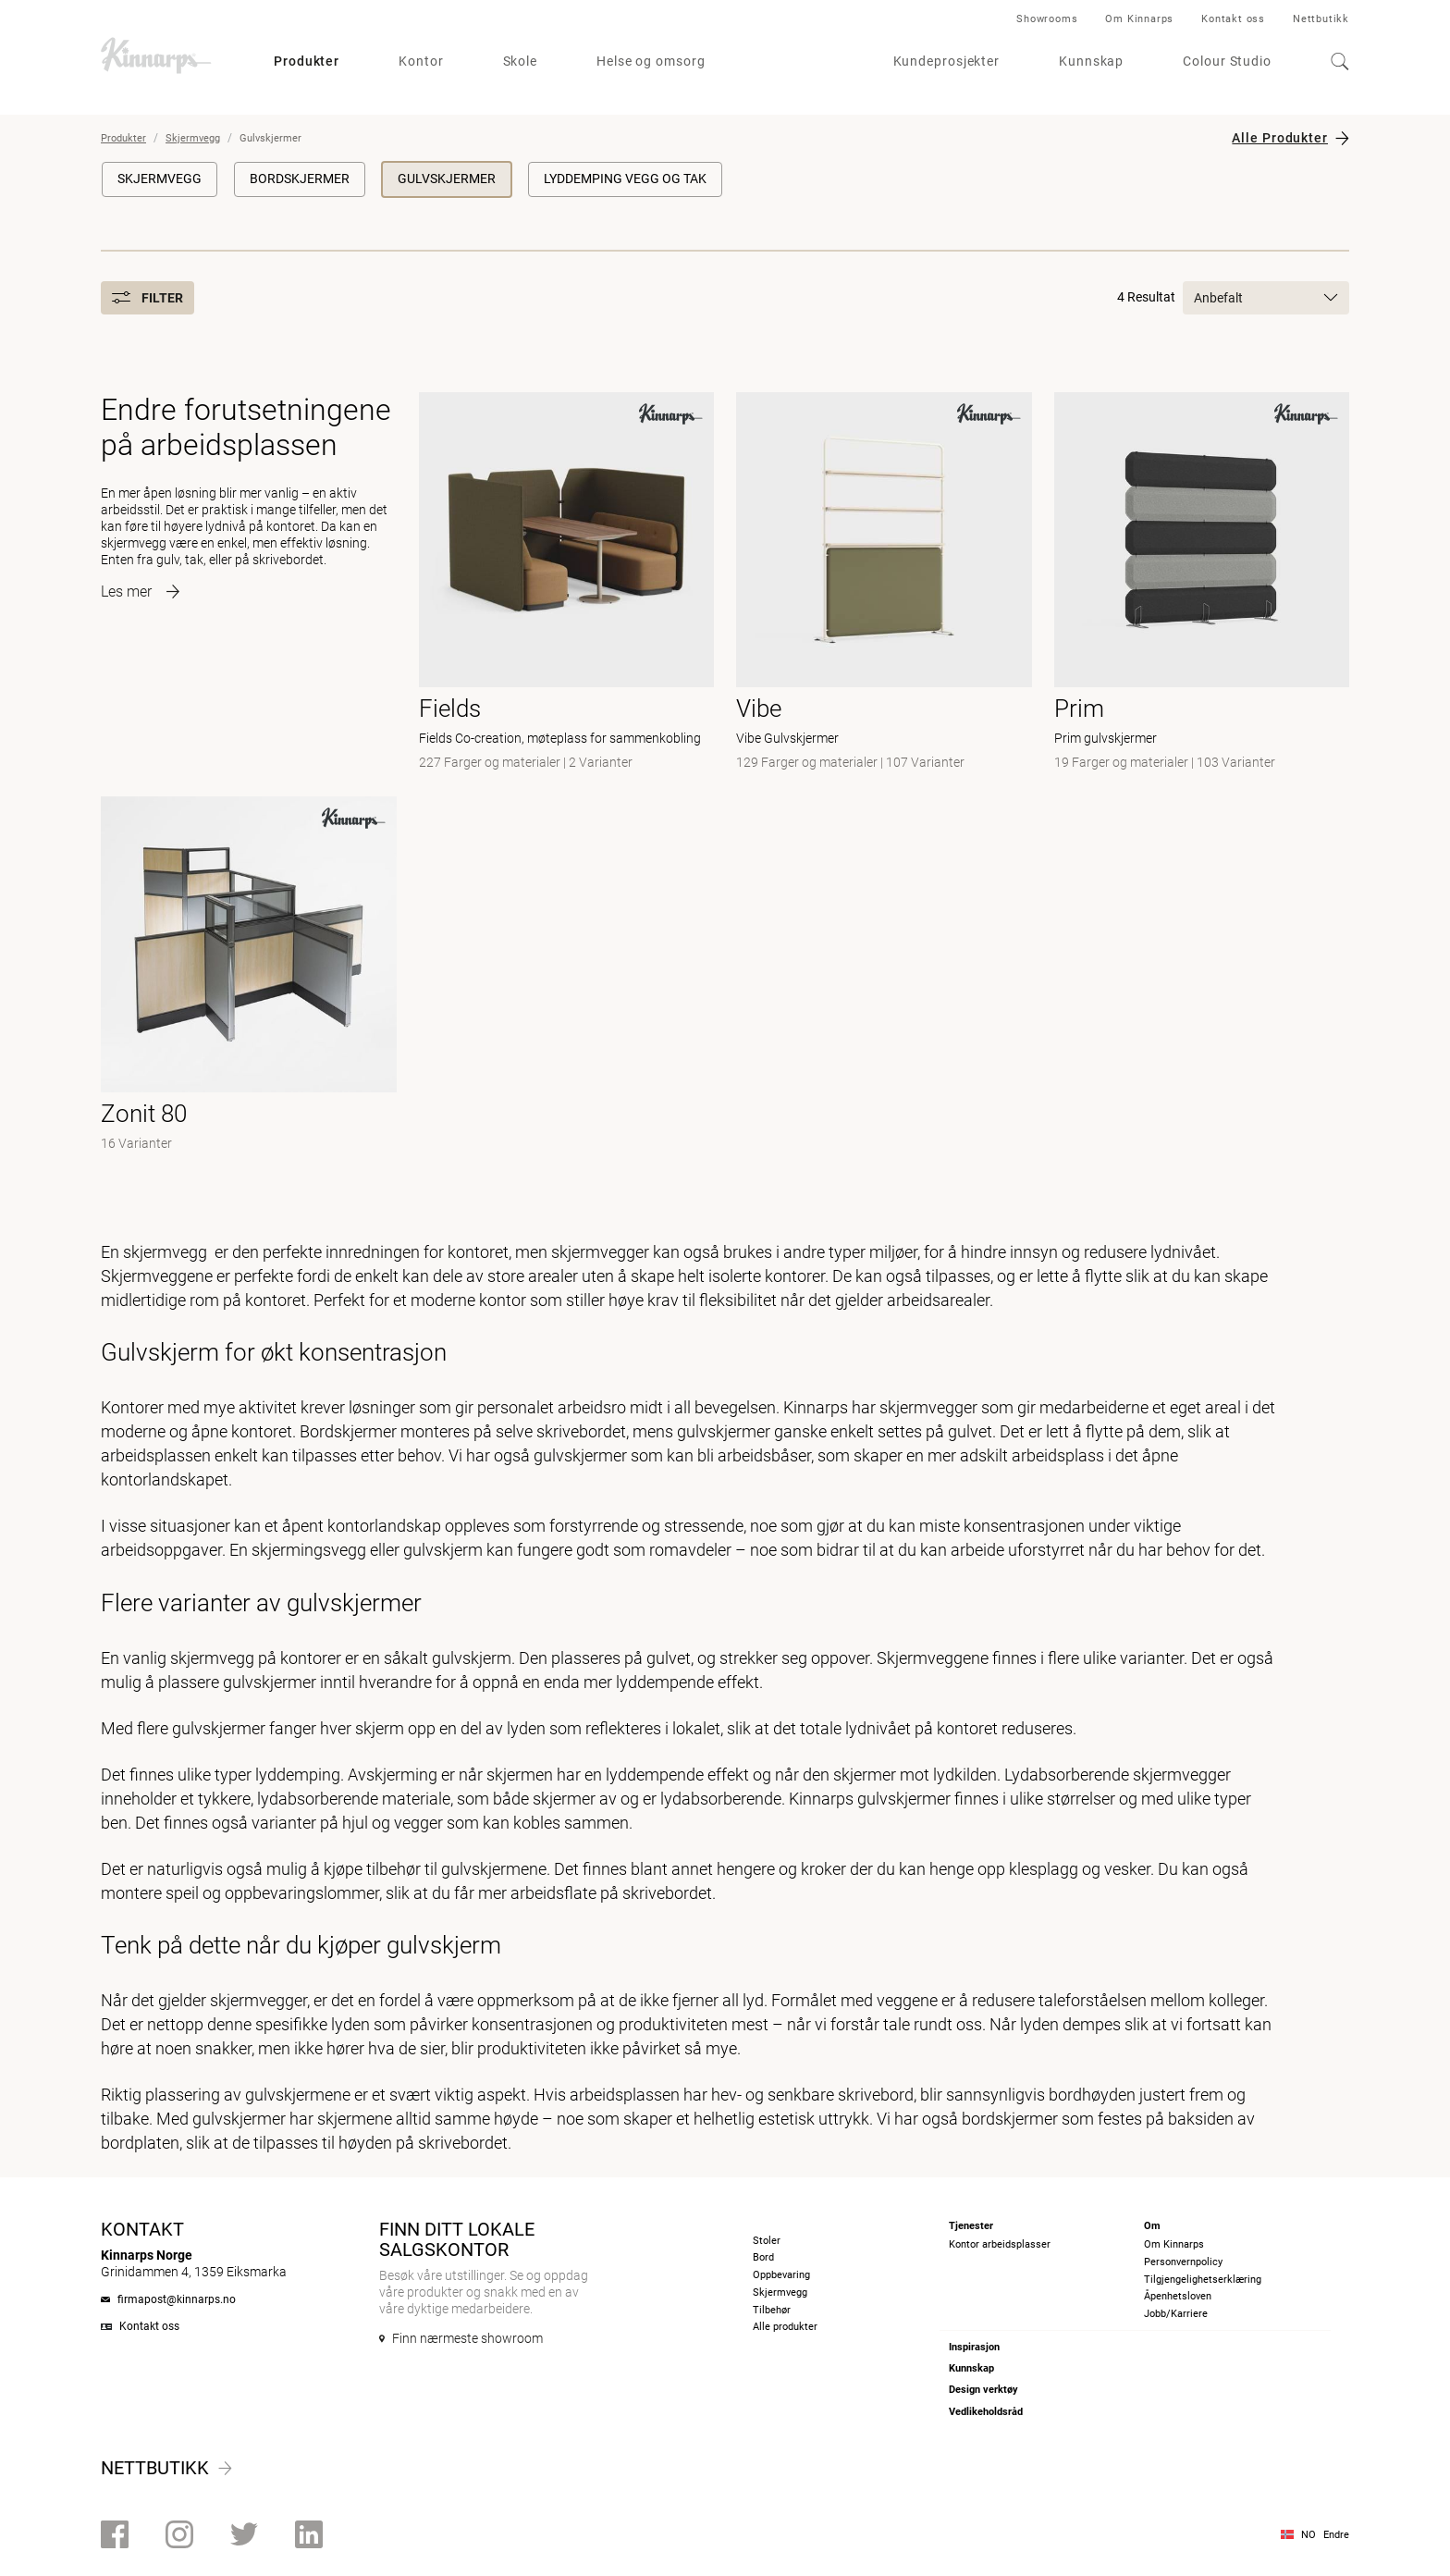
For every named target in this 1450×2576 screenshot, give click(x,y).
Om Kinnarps (1139, 19)
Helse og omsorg (651, 61)
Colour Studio (1227, 61)
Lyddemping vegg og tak (625, 178)
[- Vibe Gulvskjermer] (884, 583)
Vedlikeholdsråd (986, 2412)
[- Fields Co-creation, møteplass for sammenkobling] (567, 583)
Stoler (766, 2241)
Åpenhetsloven (1177, 2296)
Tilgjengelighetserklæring (1202, 2280)
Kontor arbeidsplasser (1000, 2244)
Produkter (306, 61)
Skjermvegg (193, 138)
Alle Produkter (1280, 137)
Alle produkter (785, 2327)
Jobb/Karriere (1176, 2314)
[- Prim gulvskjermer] (1202, 583)
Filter (147, 297)
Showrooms (1046, 19)
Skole (520, 61)
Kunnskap (1091, 61)
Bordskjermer (300, 178)
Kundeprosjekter (947, 61)
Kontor (421, 61)
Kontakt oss (1233, 19)
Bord (763, 2257)
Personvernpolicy (1183, 2262)
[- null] (249, 975)
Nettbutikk (1321, 19)
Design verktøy (983, 2390)
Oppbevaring (781, 2275)
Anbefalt (1266, 297)
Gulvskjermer (447, 178)
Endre (1336, 2535)
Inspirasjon (974, 2347)
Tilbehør (772, 2310)
